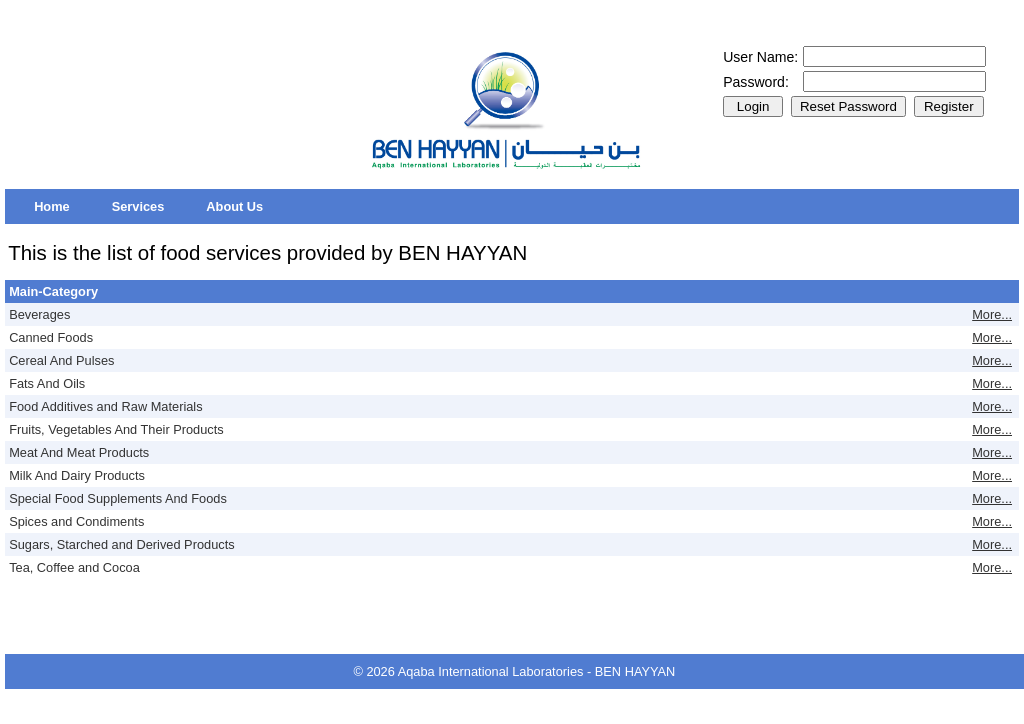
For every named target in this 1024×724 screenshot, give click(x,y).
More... (992, 314)
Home (52, 206)
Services (138, 206)
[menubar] (148, 206)
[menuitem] (52, 206)
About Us (234, 206)
